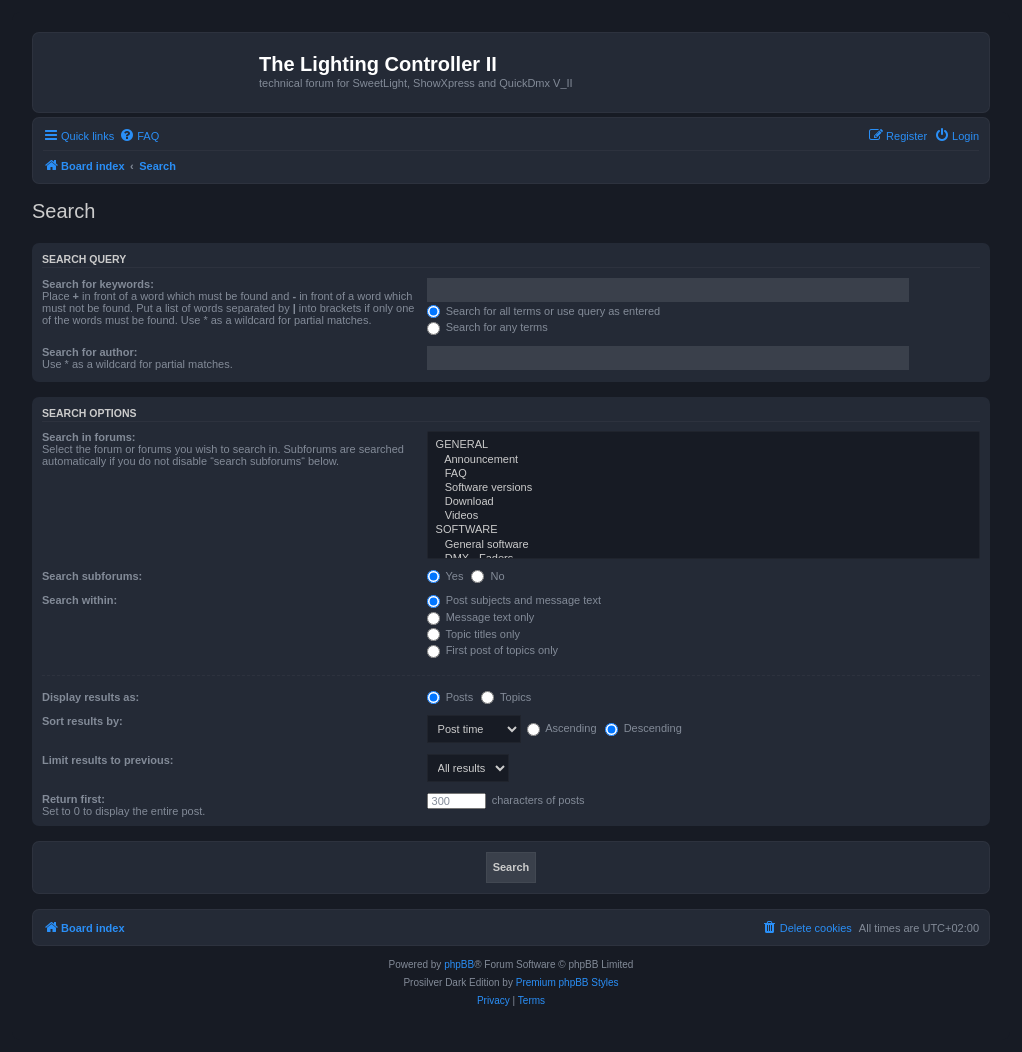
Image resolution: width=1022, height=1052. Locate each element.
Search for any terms (487, 327)
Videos (703, 516)
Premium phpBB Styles (567, 982)
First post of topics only (493, 650)
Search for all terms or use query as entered (544, 311)
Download (703, 502)
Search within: (79, 600)
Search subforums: (92, 576)
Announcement (703, 460)
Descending (643, 728)
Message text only (481, 617)
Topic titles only (473, 634)
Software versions (703, 488)
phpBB (459, 964)
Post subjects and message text (514, 600)
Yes (445, 576)
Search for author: (89, 352)
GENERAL (703, 445)
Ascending (562, 728)
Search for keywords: (98, 284)
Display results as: (90, 697)
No (487, 576)
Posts (450, 697)
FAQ (703, 474)
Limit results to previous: (107, 760)
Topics (506, 697)
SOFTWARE (703, 530)
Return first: (73, 799)
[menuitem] (139, 136)
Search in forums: (89, 437)
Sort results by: (82, 721)
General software (703, 545)
